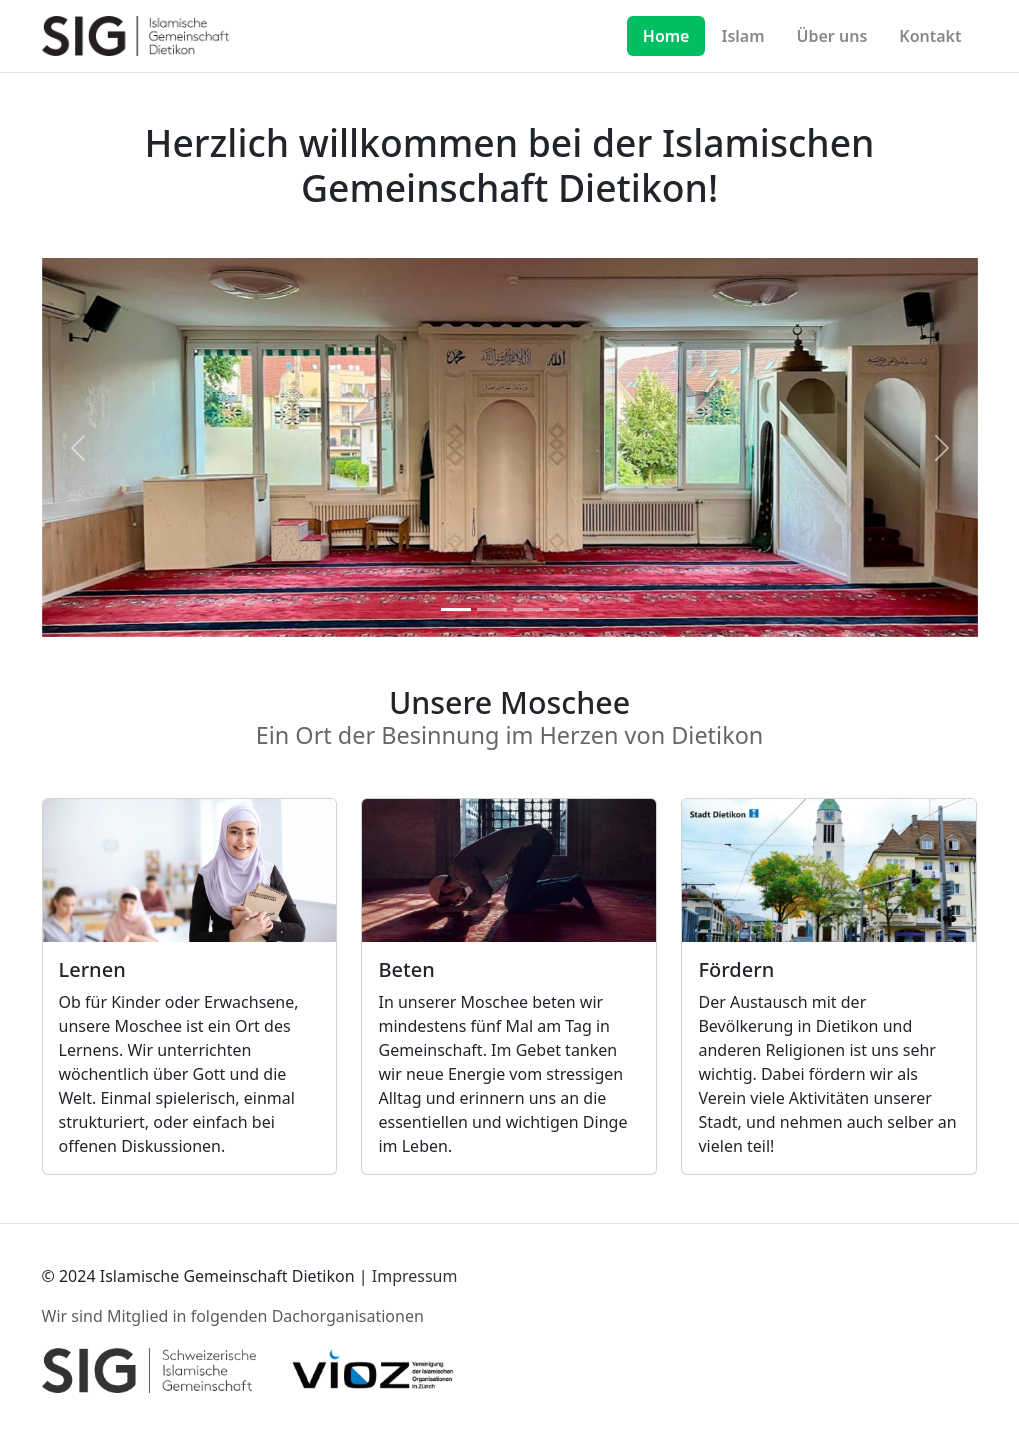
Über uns (832, 36)
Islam (742, 36)
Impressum (415, 1276)
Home (666, 36)
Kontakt (930, 36)
